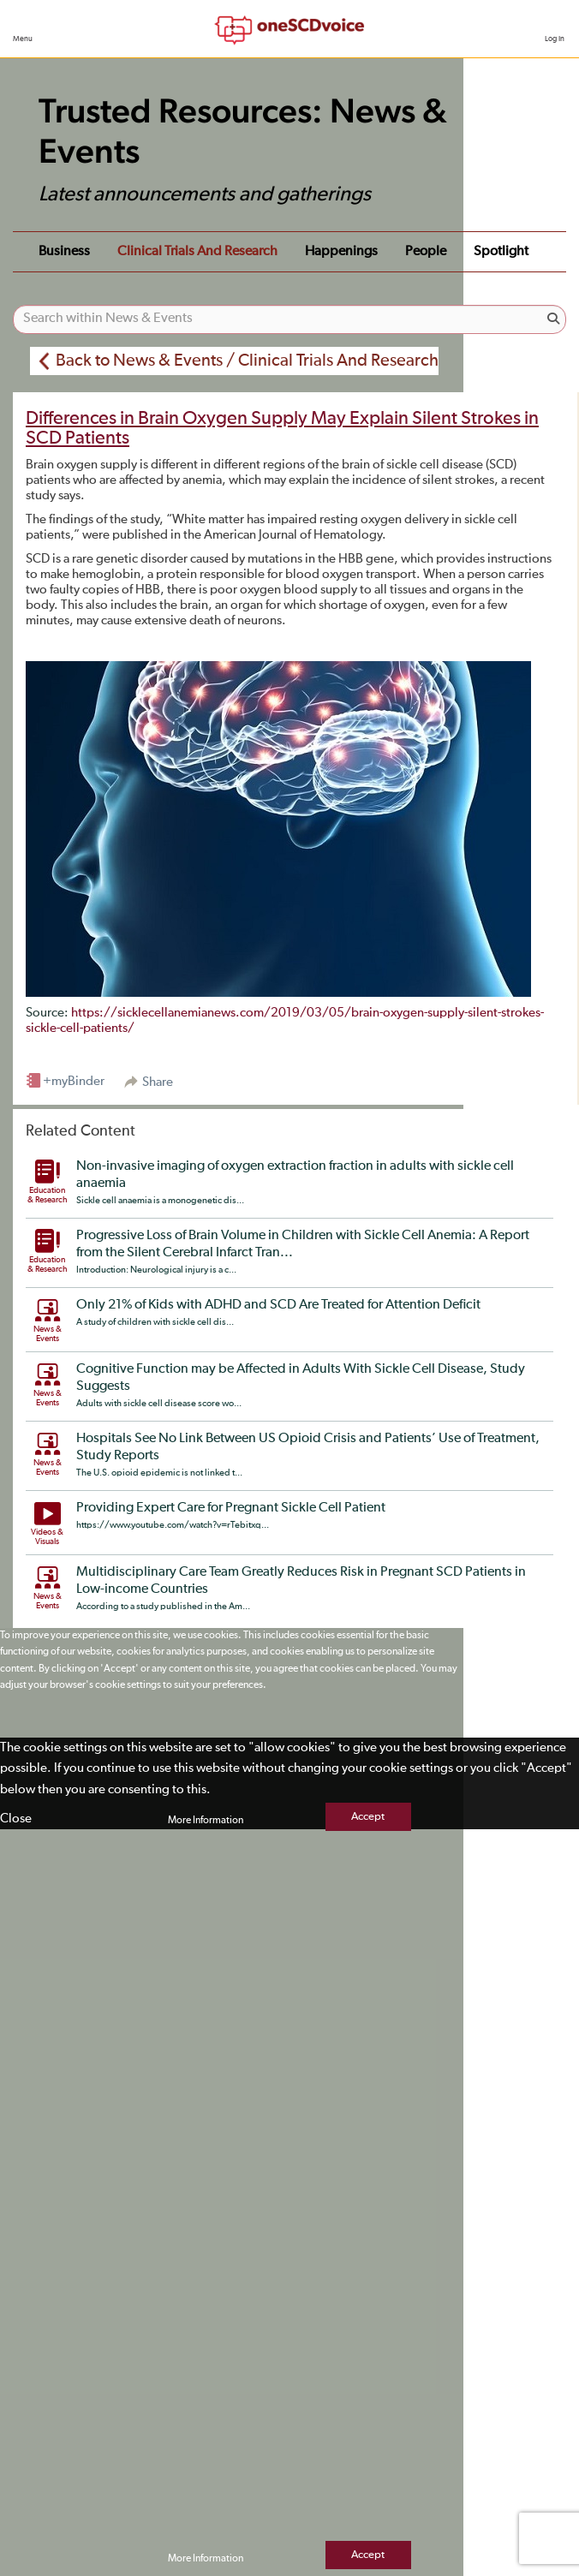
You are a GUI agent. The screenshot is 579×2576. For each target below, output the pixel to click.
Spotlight (501, 252)
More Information (205, 1821)
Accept (368, 1816)
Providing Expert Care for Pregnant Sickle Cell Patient (230, 1508)
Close (16, 1818)
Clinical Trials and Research (197, 252)
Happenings (341, 252)
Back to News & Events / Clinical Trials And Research (247, 360)
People (425, 252)
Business (64, 252)
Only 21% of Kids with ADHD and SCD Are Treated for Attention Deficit (278, 1305)
